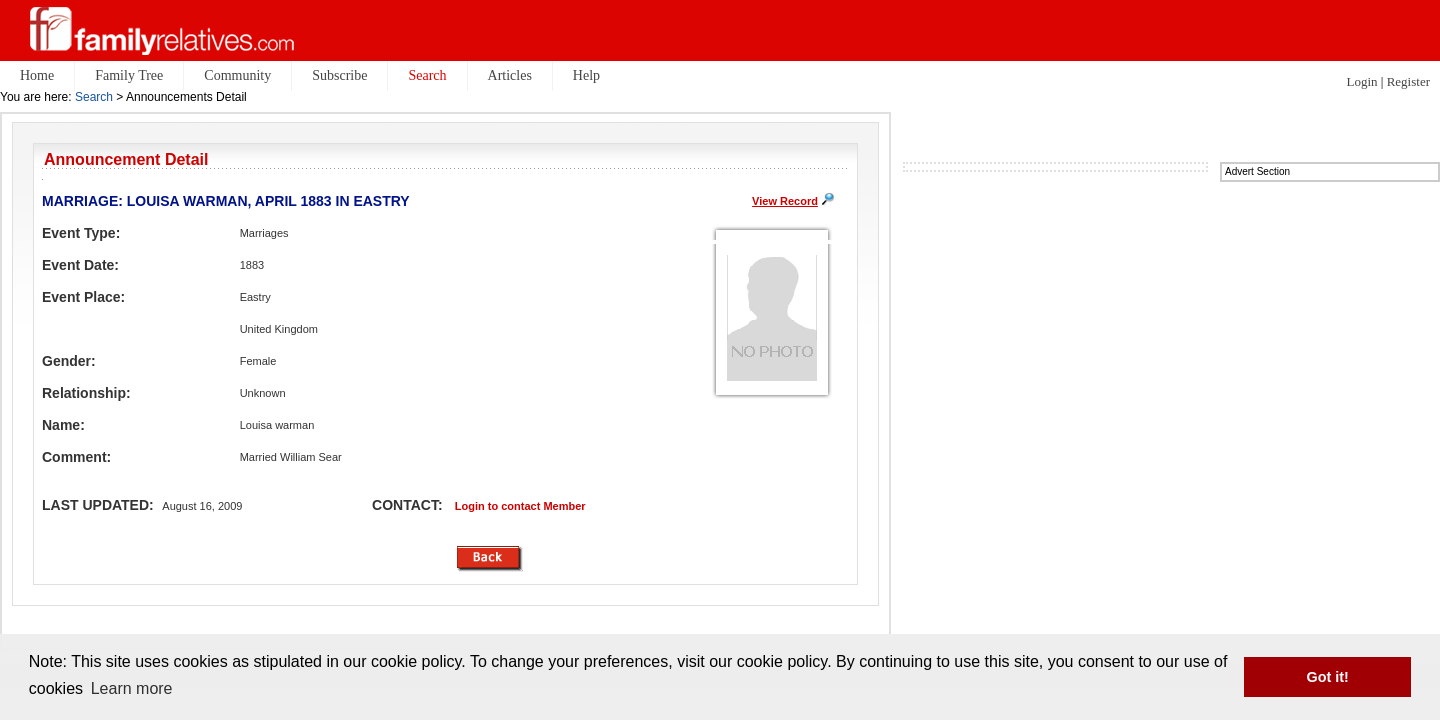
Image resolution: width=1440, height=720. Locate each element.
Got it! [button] (1328, 677)
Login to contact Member (520, 506)
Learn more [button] (132, 688)
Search (94, 97)
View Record (785, 201)
